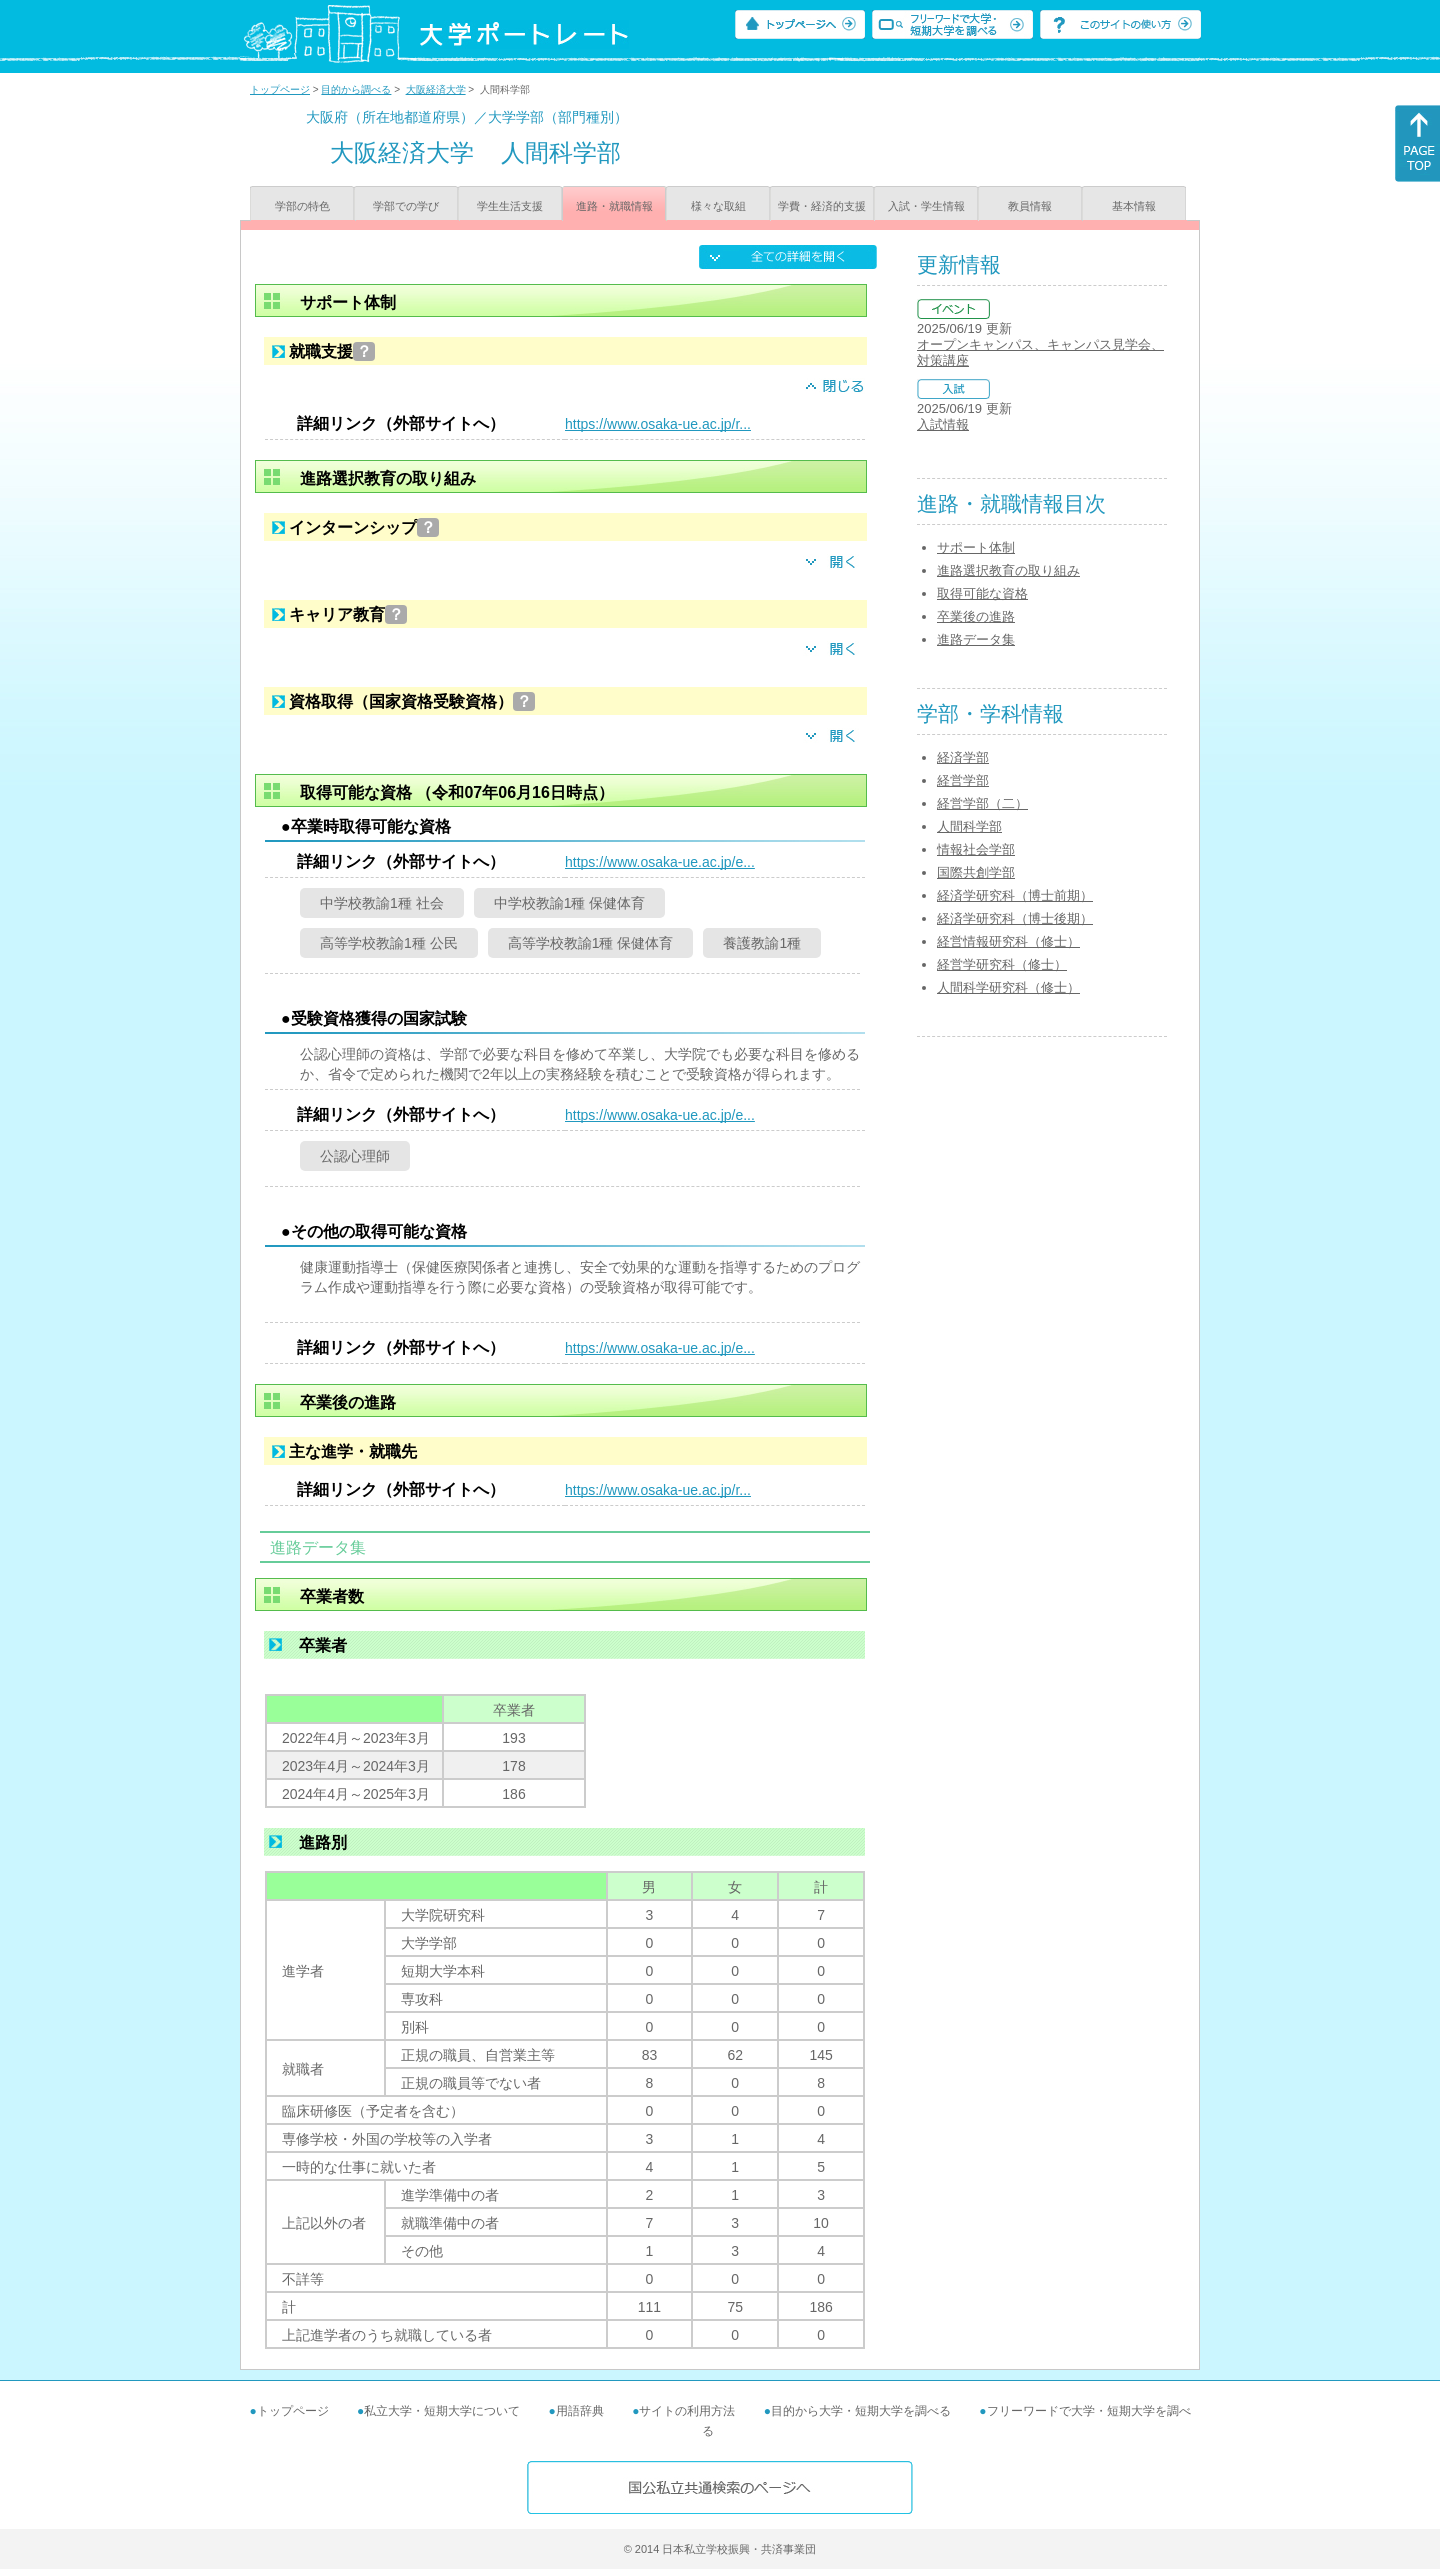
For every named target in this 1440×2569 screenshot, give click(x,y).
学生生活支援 (510, 206)
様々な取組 (718, 206)
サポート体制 (976, 547)
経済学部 (963, 757)
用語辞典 (580, 2411)
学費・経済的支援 (822, 206)
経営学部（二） (982, 803)
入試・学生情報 (926, 206)
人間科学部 (969, 826)
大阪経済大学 (436, 89)
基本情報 (1134, 206)
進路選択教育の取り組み (1008, 570)
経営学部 (963, 780)
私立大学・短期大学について (442, 2411)
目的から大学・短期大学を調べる (861, 2411)
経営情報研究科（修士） (1008, 941)
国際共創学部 (976, 872)
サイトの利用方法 (687, 2411)
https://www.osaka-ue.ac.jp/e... (660, 862)
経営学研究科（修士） (1002, 964)
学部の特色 (302, 206)
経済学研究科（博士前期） (1015, 895)
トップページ (280, 89)
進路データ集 (976, 639)
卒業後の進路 (976, 616)
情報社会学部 (976, 849)
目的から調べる (356, 89)
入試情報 (943, 424)
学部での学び (406, 206)
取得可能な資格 (982, 593)
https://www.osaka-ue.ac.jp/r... (658, 424)
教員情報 (1030, 206)
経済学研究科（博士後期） (1015, 918)
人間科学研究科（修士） (1008, 987)
